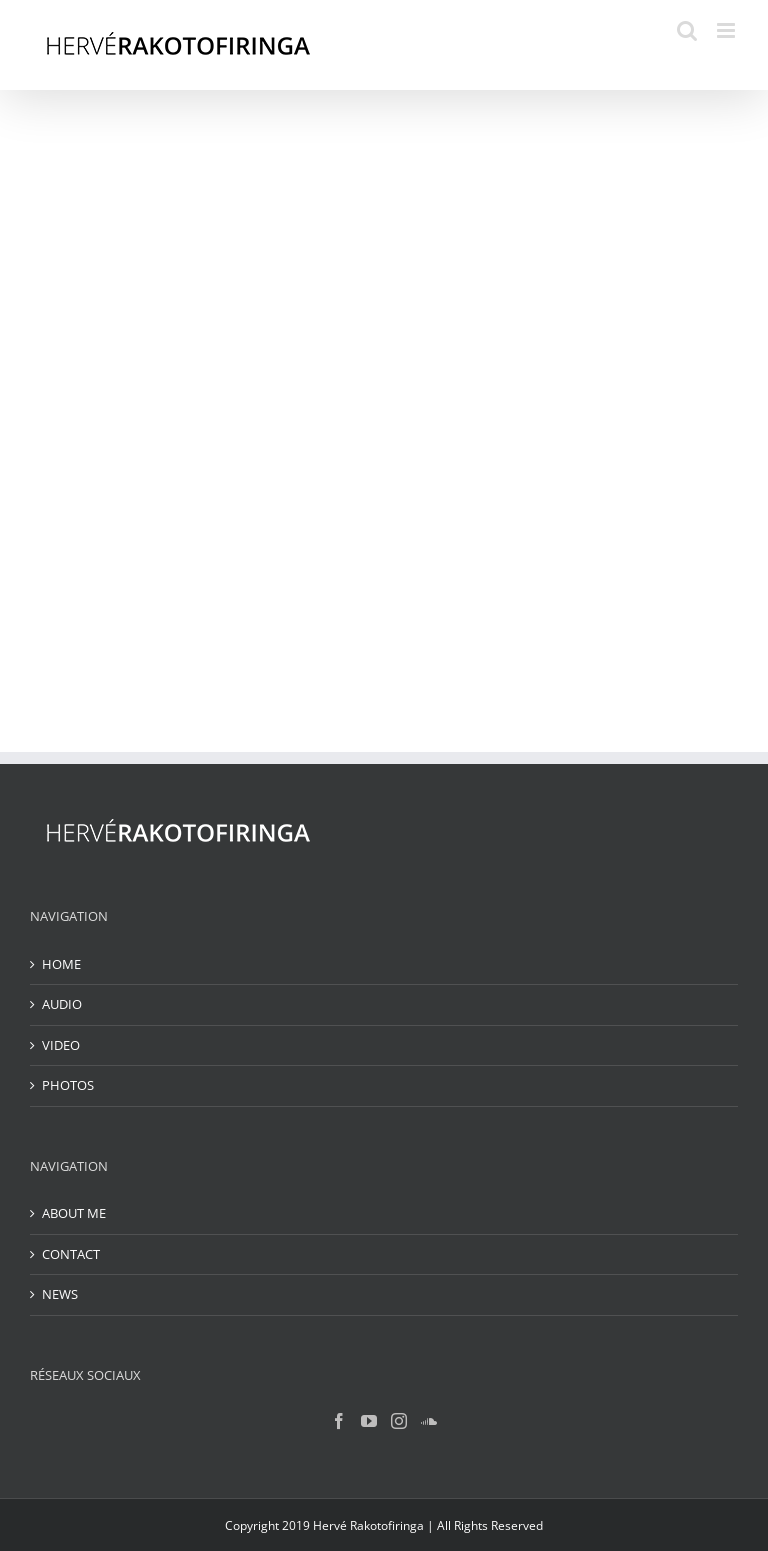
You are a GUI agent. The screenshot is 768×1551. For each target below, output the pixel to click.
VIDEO (61, 1045)
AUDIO (62, 1004)
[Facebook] (339, 1421)
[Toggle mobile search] (687, 30)
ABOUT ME (74, 1213)
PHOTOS (68, 1085)
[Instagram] (399, 1421)
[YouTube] (369, 1421)
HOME (61, 964)
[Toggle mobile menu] (727, 30)
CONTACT (71, 1254)
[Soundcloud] (429, 1421)
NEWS (60, 1294)
